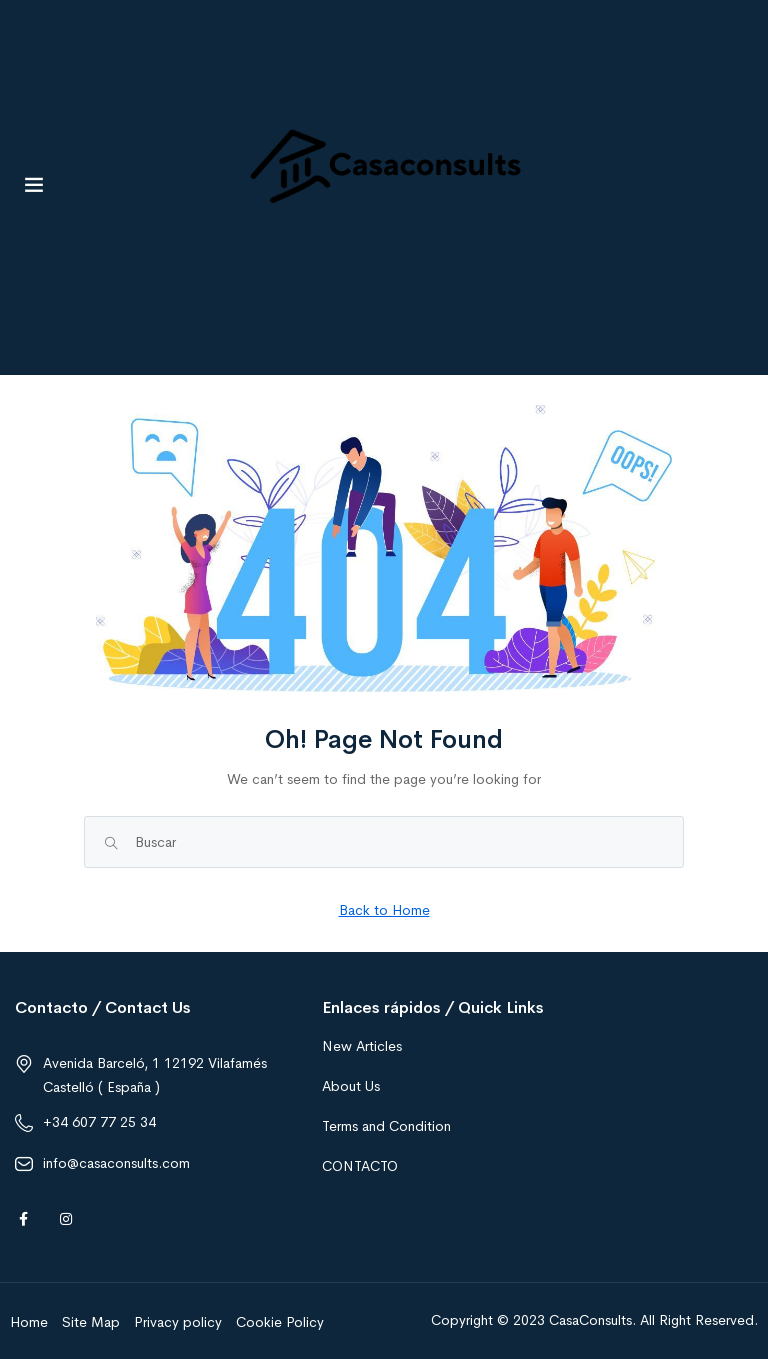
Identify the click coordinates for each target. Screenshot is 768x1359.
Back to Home (384, 910)
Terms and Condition (386, 1126)
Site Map (91, 1322)
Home (29, 1322)
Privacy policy (178, 1322)
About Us (351, 1086)
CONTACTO (360, 1166)
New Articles (362, 1046)
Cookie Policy (280, 1322)
